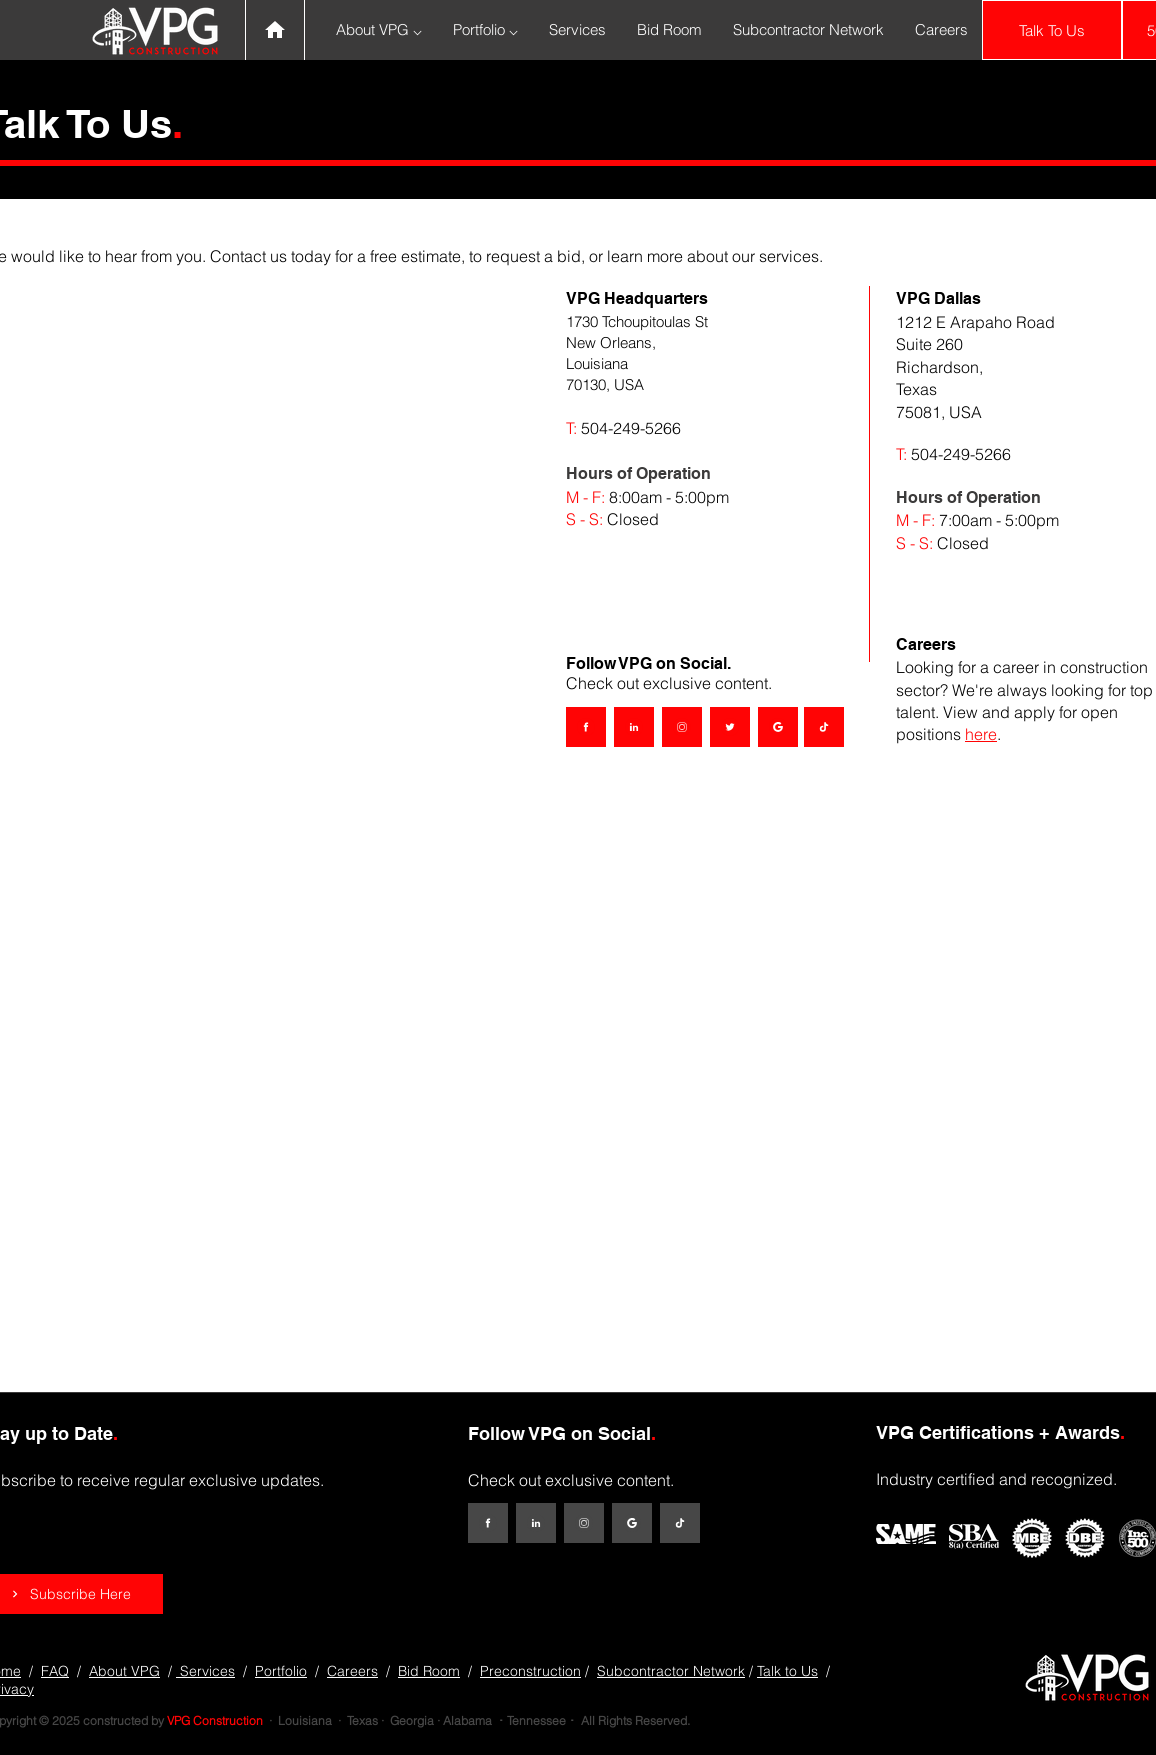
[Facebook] (586, 727)
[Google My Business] (778, 727)
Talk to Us (787, 1671)
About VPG (124, 1671)
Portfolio (281, 1671)
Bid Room (429, 1671)
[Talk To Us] (1052, 30)
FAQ (55, 1671)
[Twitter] (730, 727)
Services (205, 1671)
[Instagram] (682, 727)
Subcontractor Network (671, 1671)
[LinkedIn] (634, 727)
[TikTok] (824, 727)
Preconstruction (530, 1671)
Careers (352, 1671)
